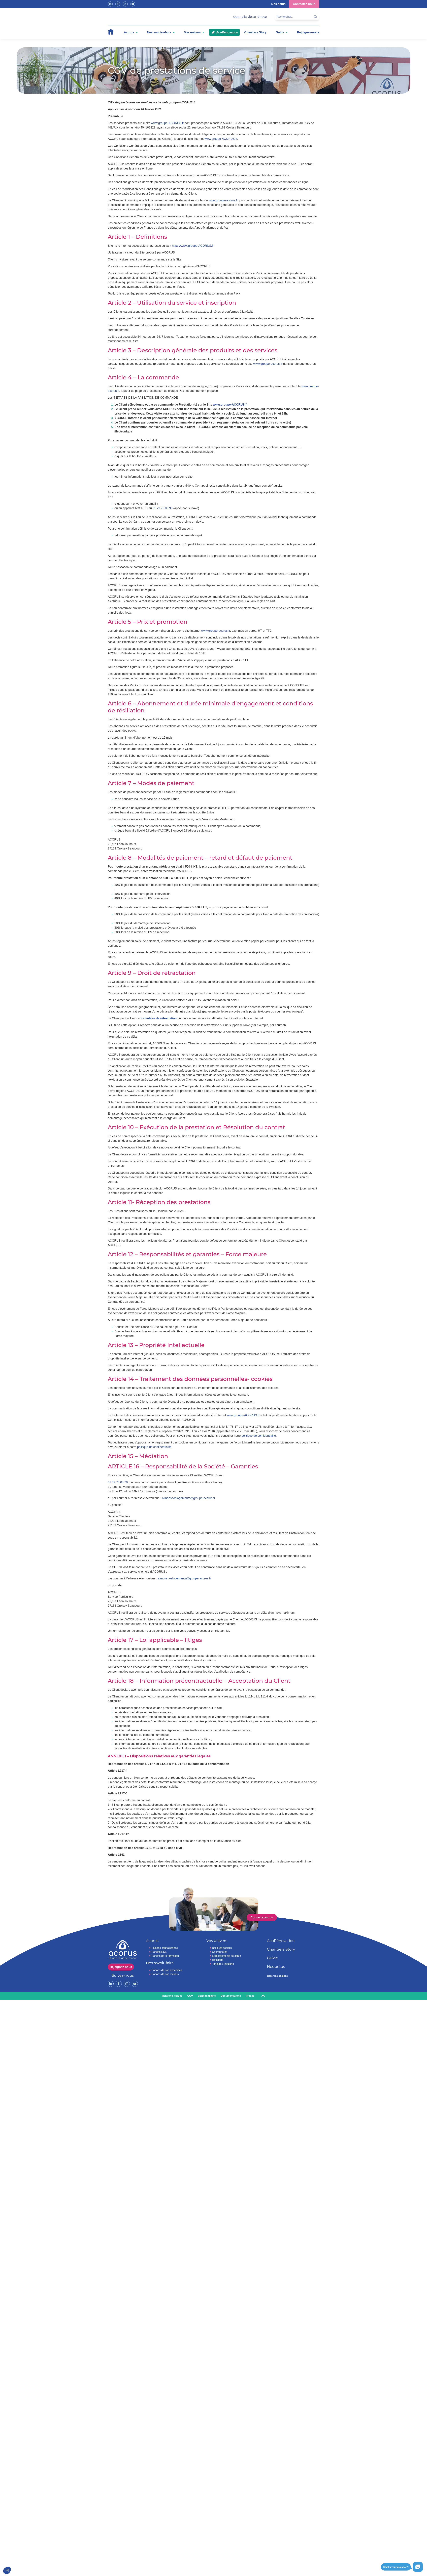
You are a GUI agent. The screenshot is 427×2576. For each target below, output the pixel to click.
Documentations (236, 1994)
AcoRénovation (224, 32)
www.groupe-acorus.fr (267, 363)
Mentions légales (160, 1994)
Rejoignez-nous (308, 32)
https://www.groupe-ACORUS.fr (193, 245)
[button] (7, 2570)
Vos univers (194, 32)
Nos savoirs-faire (161, 32)
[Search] (316, 17)
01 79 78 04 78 (118, 1482)
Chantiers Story (255, 32)
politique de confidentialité (259, 1435)
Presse (261, 1994)
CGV (183, 1994)
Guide (282, 32)
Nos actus (276, 1966)
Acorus (131, 32)
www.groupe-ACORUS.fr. (221, 138)
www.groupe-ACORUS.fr (167, 123)
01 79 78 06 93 (162, 508)
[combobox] (295, 17)
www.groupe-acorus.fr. (223, 200)
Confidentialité (205, 1994)
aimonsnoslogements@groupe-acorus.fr (188, 1498)
